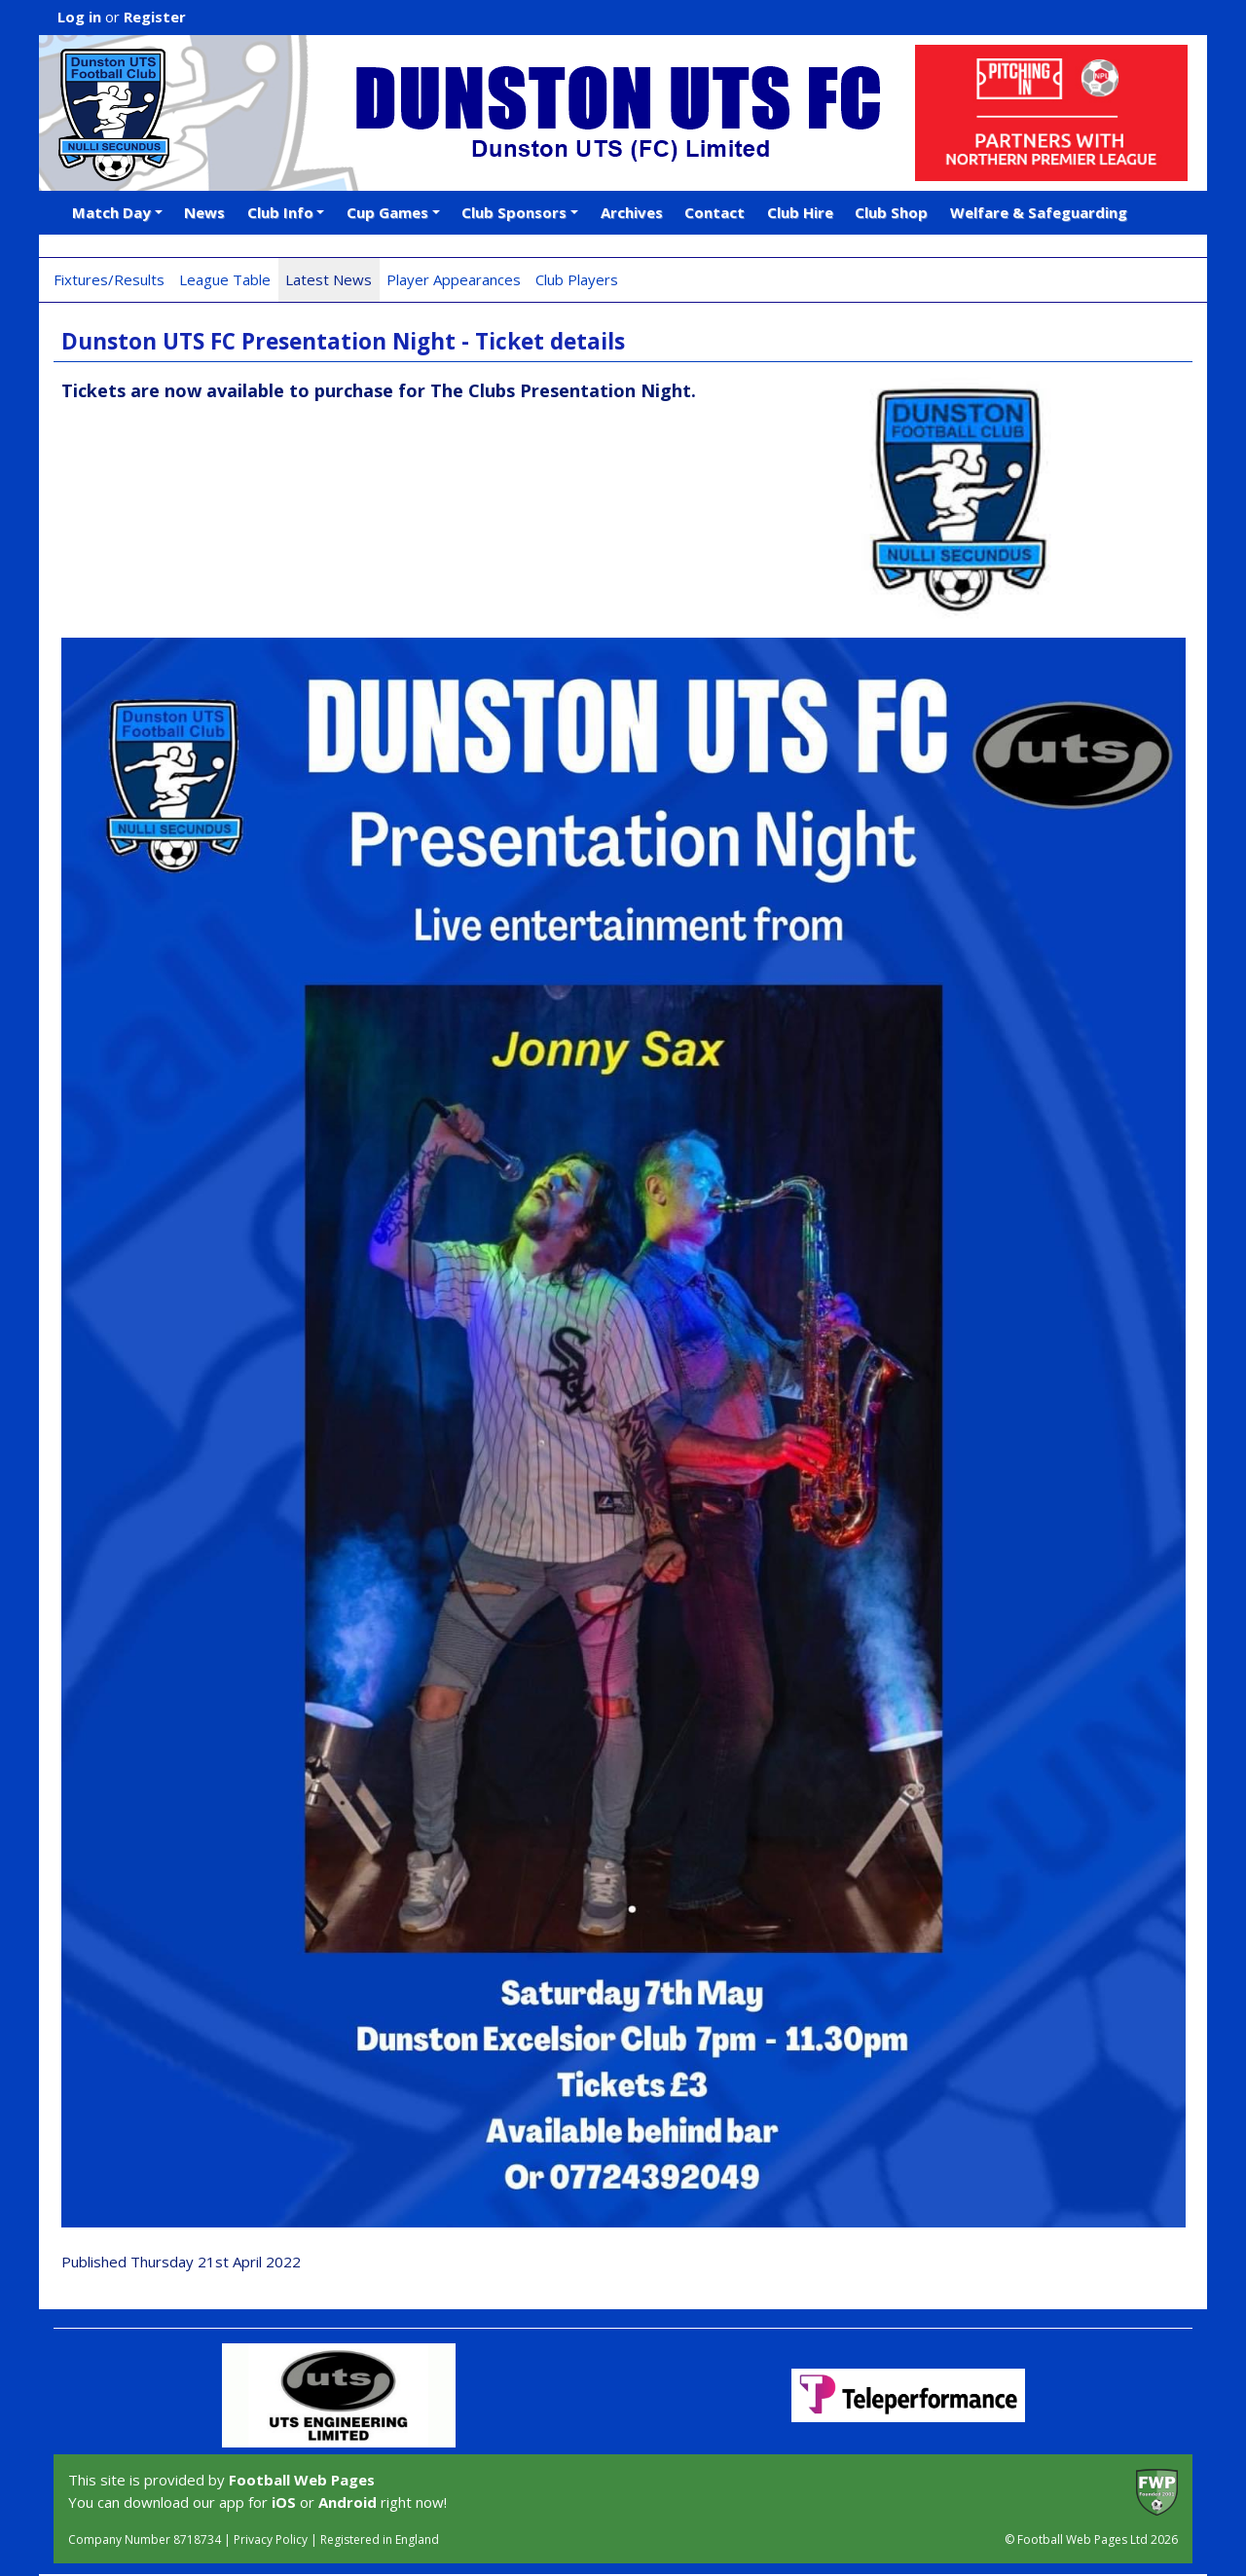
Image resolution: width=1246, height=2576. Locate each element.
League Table (225, 279)
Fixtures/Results (109, 279)
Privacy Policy (271, 2539)
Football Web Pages (302, 2479)
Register (155, 16)
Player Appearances (453, 279)
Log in (79, 16)
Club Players (576, 279)
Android (347, 2502)
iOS (284, 2502)
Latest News (328, 279)
